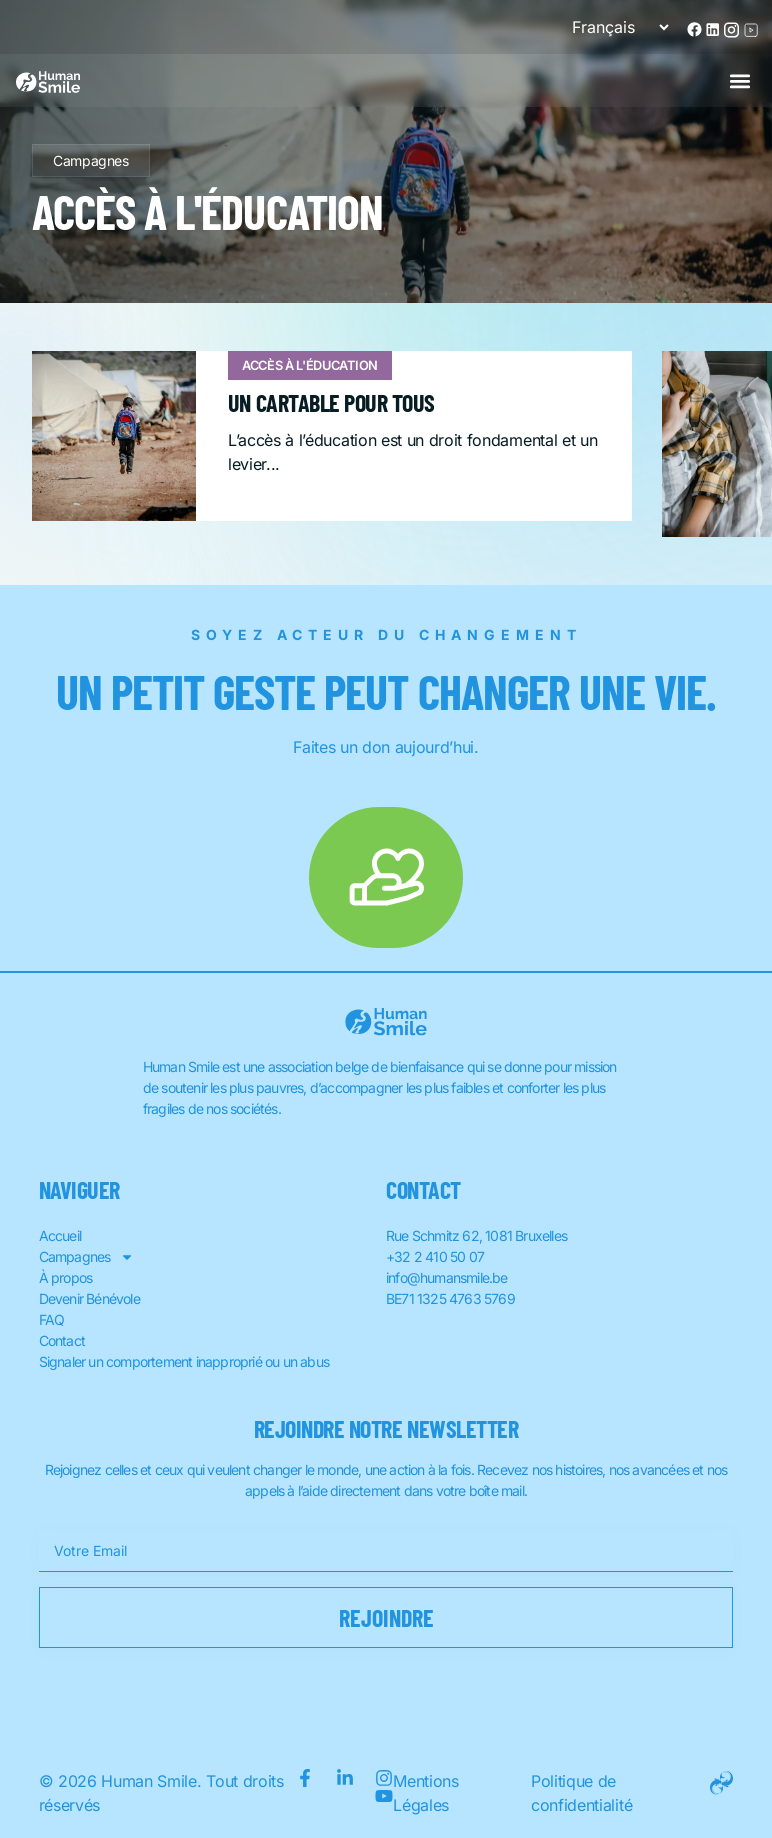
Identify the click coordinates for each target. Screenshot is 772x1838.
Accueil (60, 1235)
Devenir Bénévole (89, 1298)
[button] (739, 80)
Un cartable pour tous (331, 402)
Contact (62, 1340)
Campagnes (91, 160)
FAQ (52, 1319)
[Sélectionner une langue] (612, 27)
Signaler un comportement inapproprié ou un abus (184, 1361)
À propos (66, 1277)
